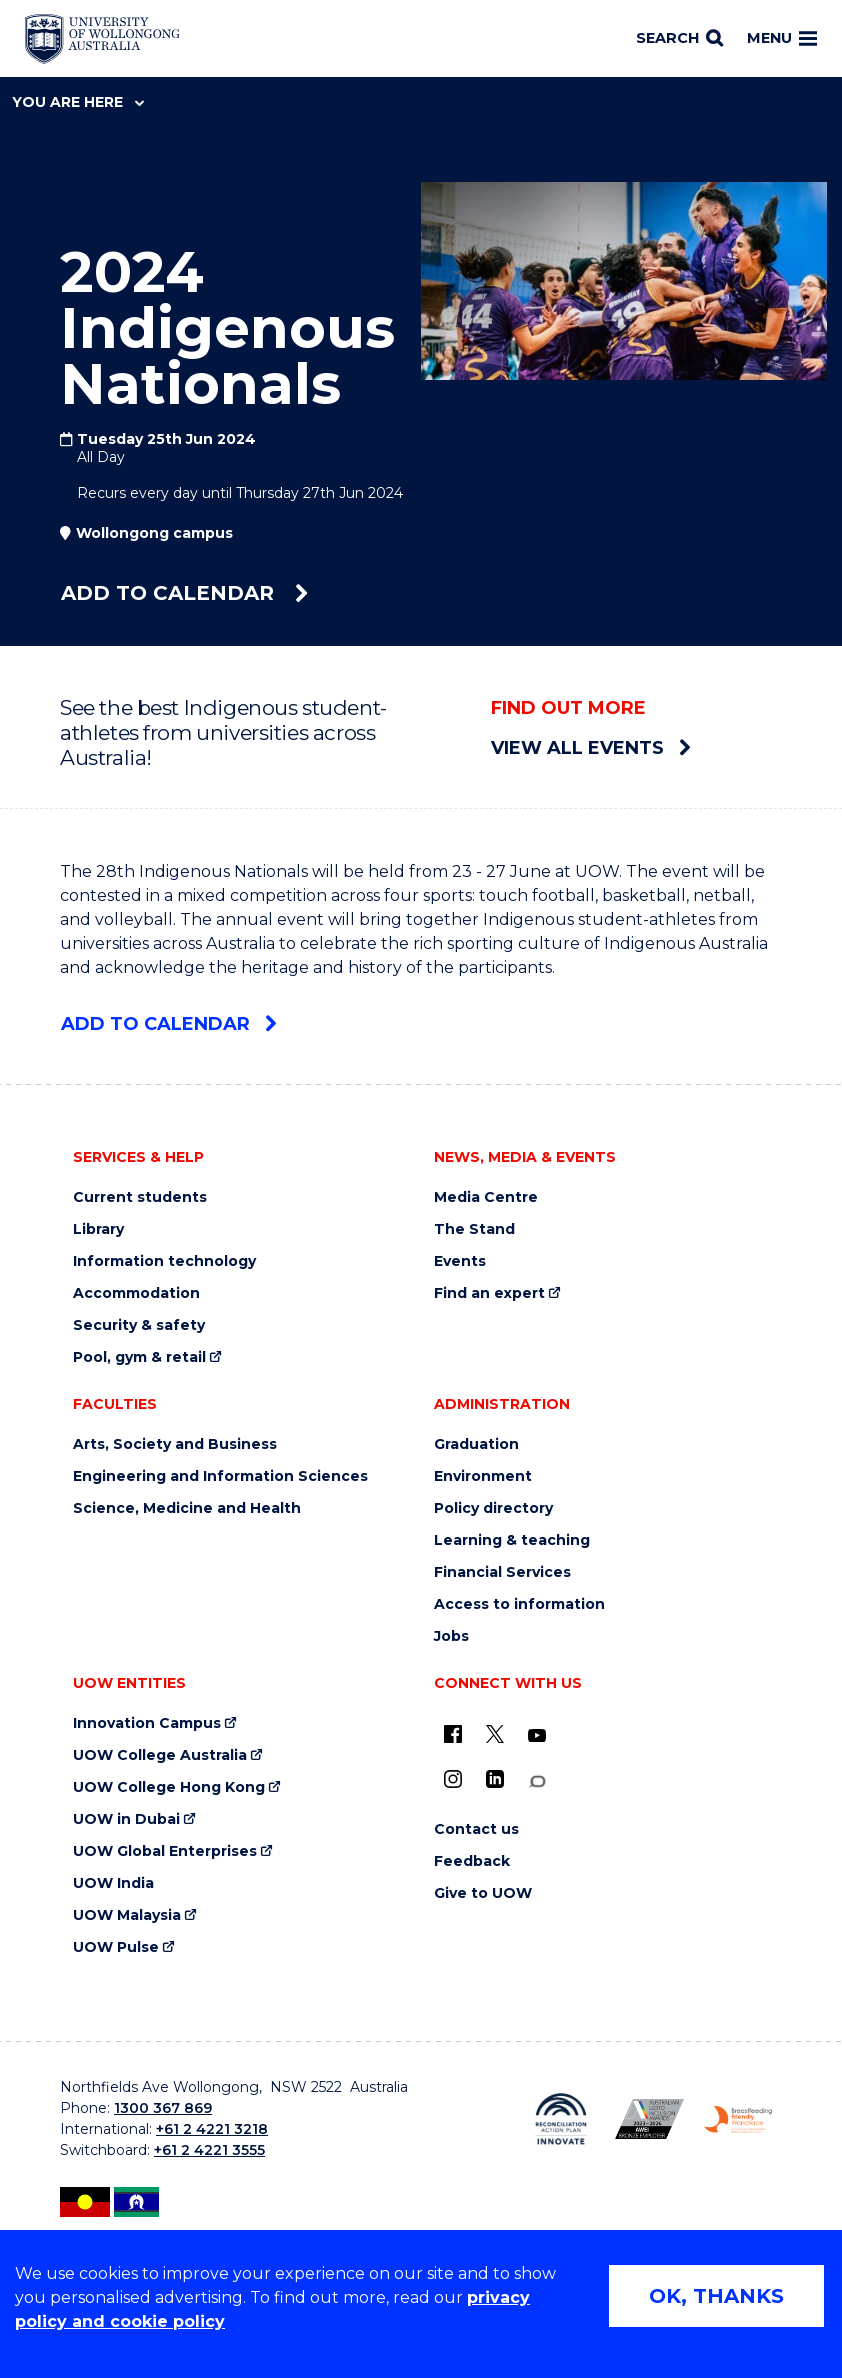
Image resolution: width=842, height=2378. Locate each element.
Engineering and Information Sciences (220, 1476)
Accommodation (136, 1293)
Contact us (476, 1829)
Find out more (568, 708)
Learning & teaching (512, 1540)
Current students (140, 1197)
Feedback (472, 1861)
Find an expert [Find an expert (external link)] (489, 1293)
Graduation (476, 1444)
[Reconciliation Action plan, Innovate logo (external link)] (561, 2119)
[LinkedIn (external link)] (495, 1779)
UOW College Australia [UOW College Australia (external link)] (160, 1755)
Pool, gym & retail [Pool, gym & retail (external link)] (139, 1357)
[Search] (679, 39)
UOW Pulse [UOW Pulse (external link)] (116, 1947)
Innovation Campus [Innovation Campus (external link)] (147, 1723)
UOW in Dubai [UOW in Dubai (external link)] (126, 1819)
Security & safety (139, 1325)
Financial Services (502, 1572)
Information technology (164, 1261)
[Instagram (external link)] (453, 1779)
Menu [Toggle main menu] (782, 38)
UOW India (113, 1883)
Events (460, 1261)
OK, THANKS (716, 2296)
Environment (483, 1476)
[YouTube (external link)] (537, 1736)
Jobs (451, 1636)
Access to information (519, 1604)
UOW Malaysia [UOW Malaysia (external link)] (127, 1915)
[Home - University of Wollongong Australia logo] (102, 39)
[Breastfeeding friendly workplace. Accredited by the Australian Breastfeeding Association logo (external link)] (738, 2119)
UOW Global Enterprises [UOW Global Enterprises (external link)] (165, 1851)
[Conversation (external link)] (537, 1781)
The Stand (474, 1229)
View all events (590, 748)
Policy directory (493, 1508)
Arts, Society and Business (175, 1444)
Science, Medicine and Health (187, 1508)
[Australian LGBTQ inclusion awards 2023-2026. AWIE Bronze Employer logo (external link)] (649, 2119)
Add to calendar (184, 593)
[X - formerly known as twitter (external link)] (495, 1734)
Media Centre (486, 1197)
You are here (78, 102)
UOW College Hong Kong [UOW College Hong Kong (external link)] (169, 1787)
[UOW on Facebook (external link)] (453, 1734)
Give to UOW (483, 1893)
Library (98, 1229)
